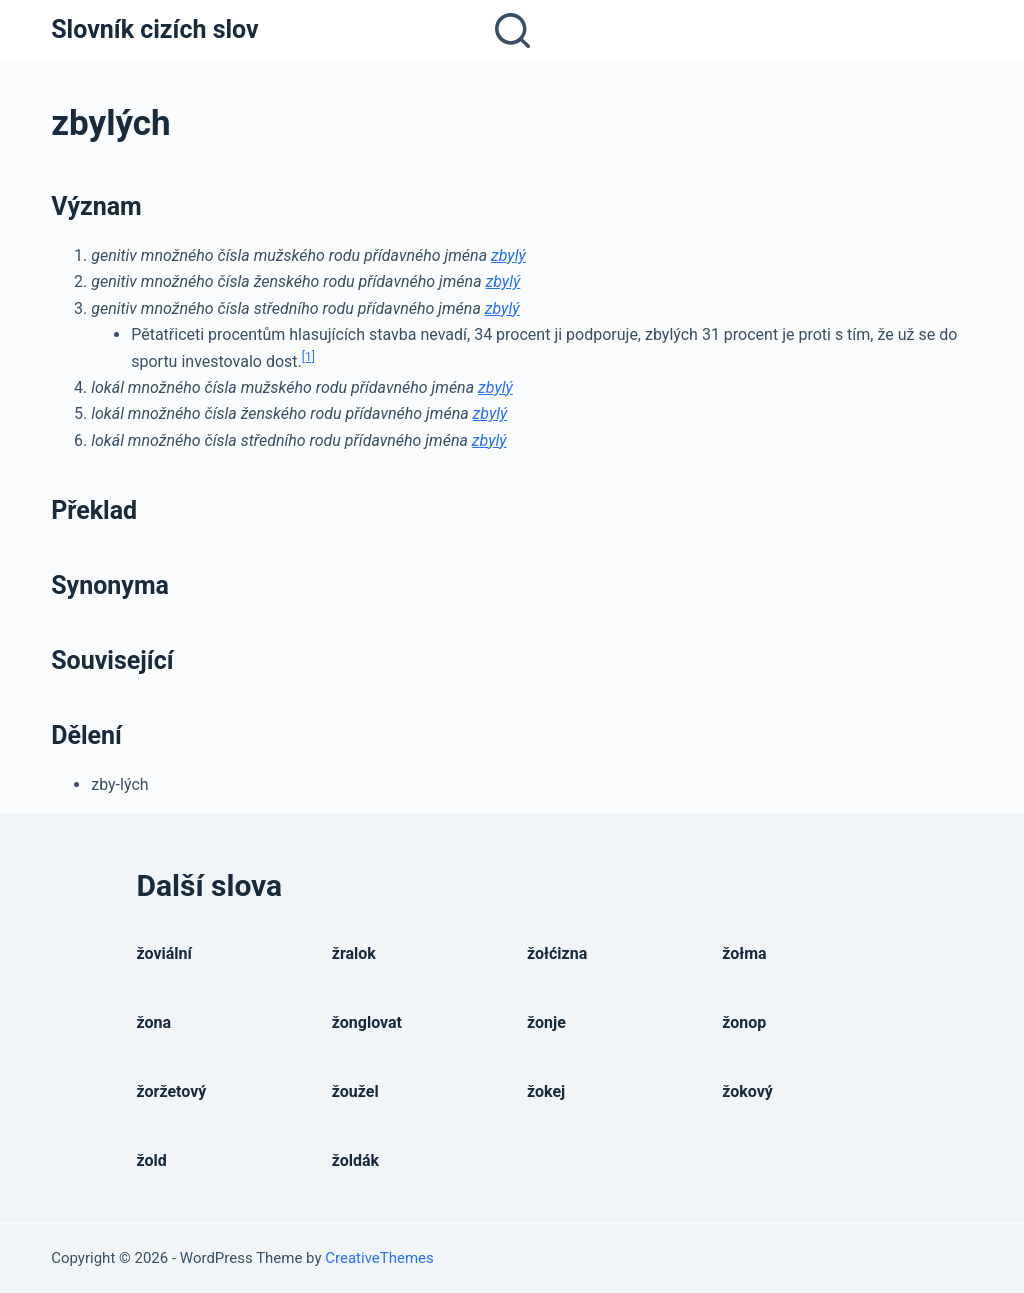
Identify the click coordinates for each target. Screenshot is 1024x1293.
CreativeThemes (379, 1258)
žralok (354, 953)
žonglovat (367, 1022)
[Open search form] (512, 30)
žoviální (164, 953)
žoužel (355, 1091)
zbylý (508, 255)
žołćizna (557, 953)
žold (152, 1160)
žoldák (355, 1160)
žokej (546, 1091)
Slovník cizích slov (154, 29)
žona (154, 1022)
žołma (744, 953)
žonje (546, 1022)
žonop (744, 1022)
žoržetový (172, 1091)
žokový (747, 1091)
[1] (308, 357)
